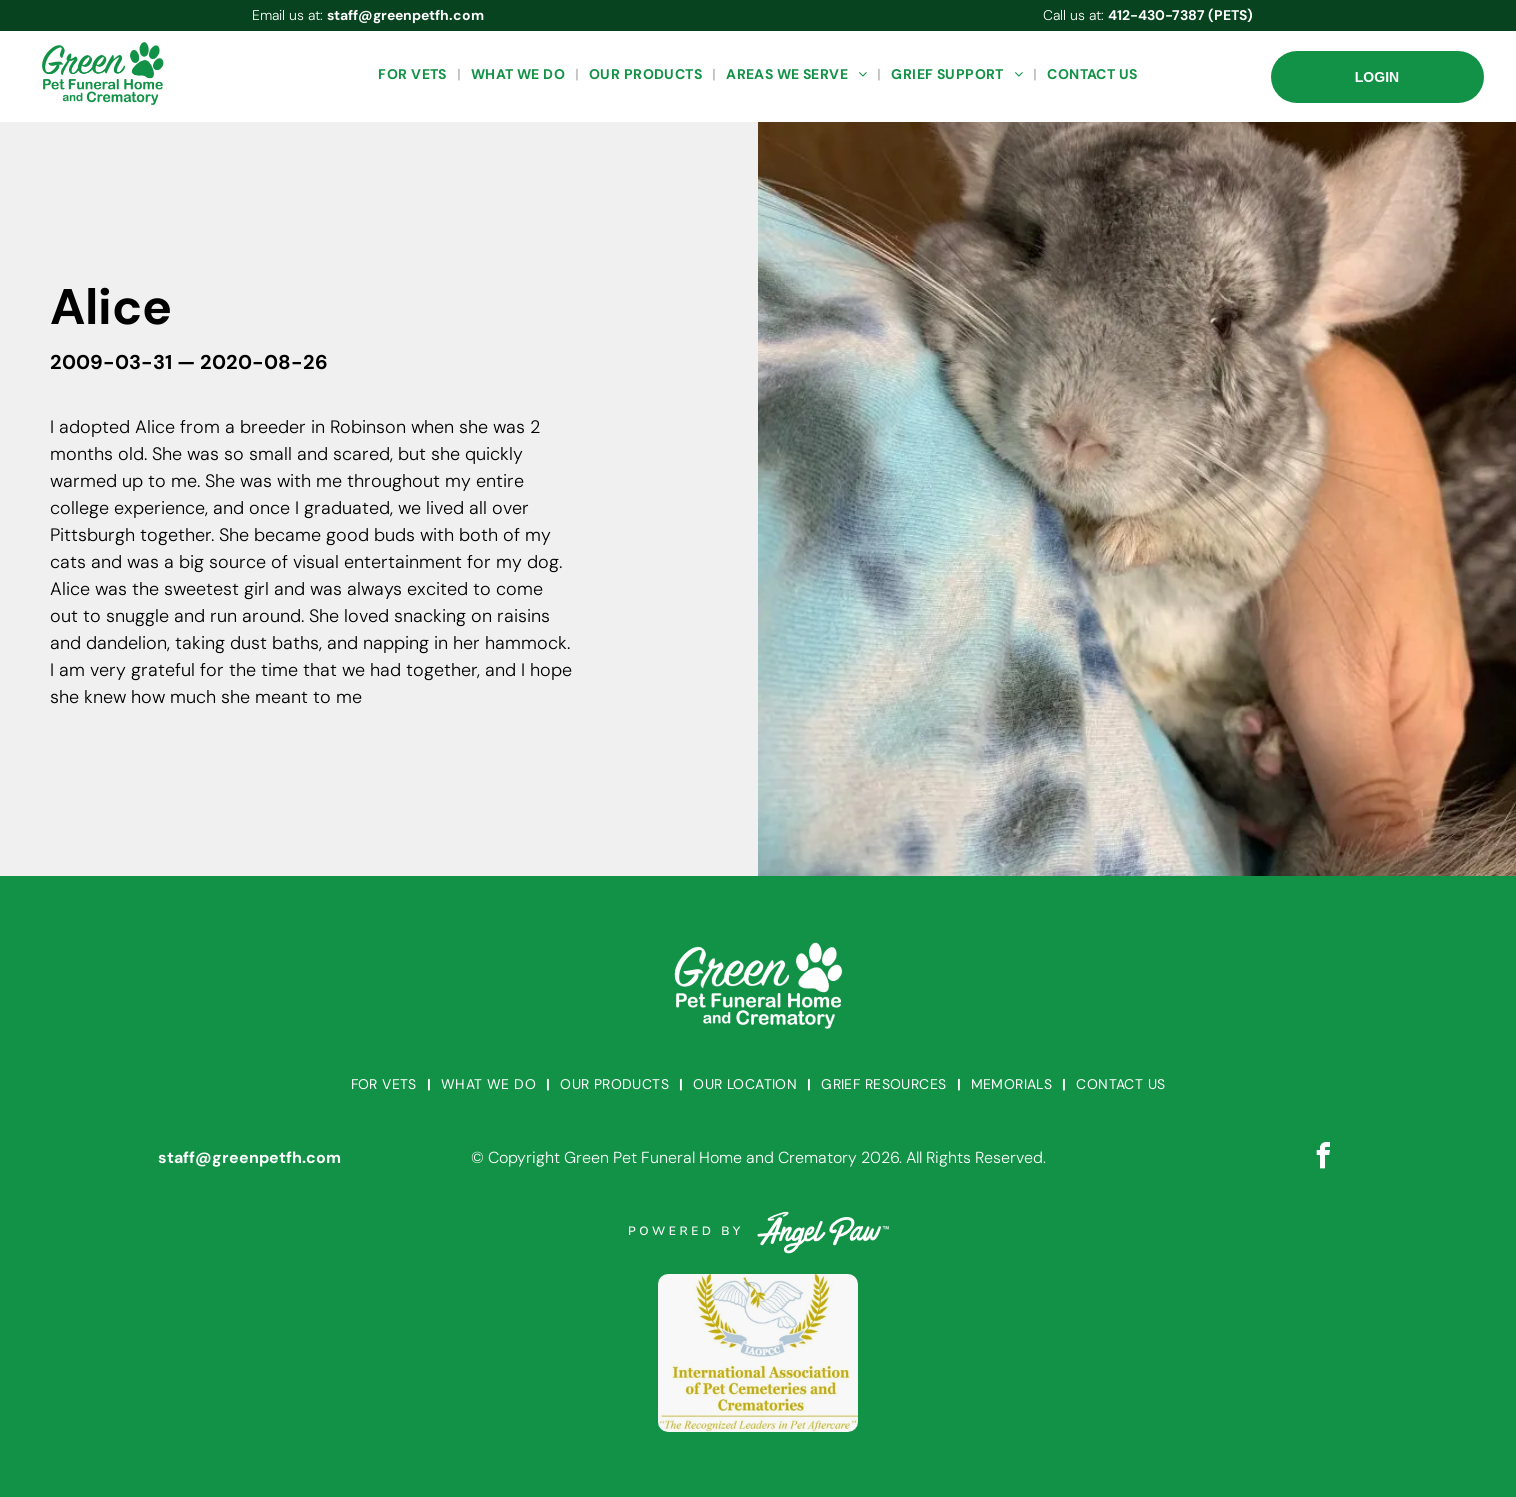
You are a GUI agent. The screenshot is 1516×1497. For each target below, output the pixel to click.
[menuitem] (414, 74)
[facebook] (1323, 1158)
